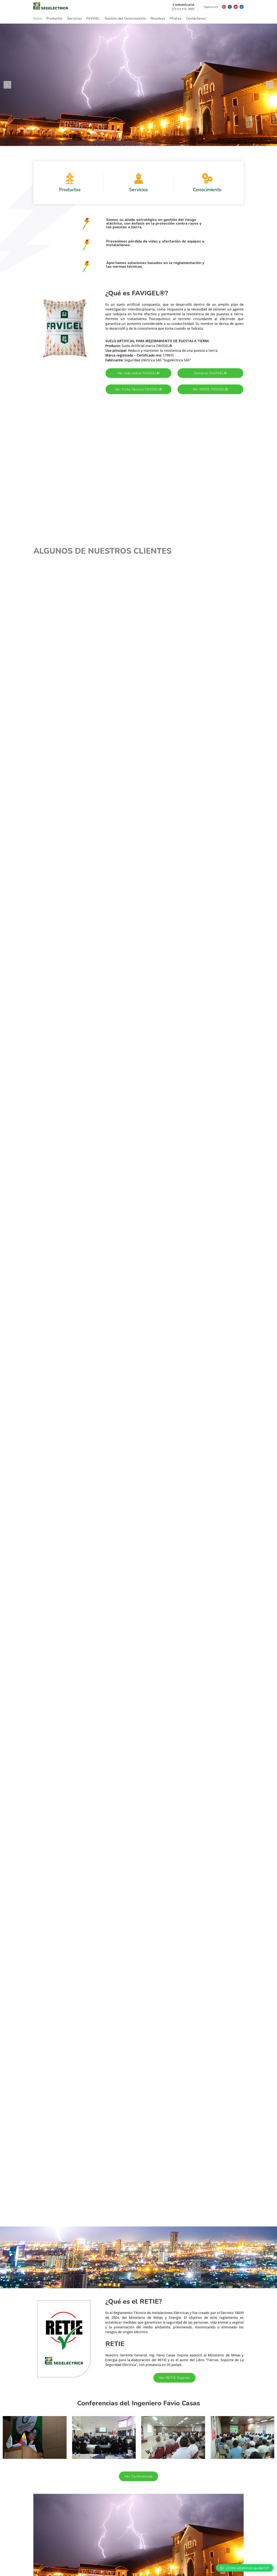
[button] (244, 2568)
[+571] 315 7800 (183, 9)
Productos (54, 18)
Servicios (74, 18)
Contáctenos (196, 18)
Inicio (37, 18)
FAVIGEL (93, 18)
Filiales (175, 18)
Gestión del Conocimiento (125, 18)
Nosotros (158, 18)
